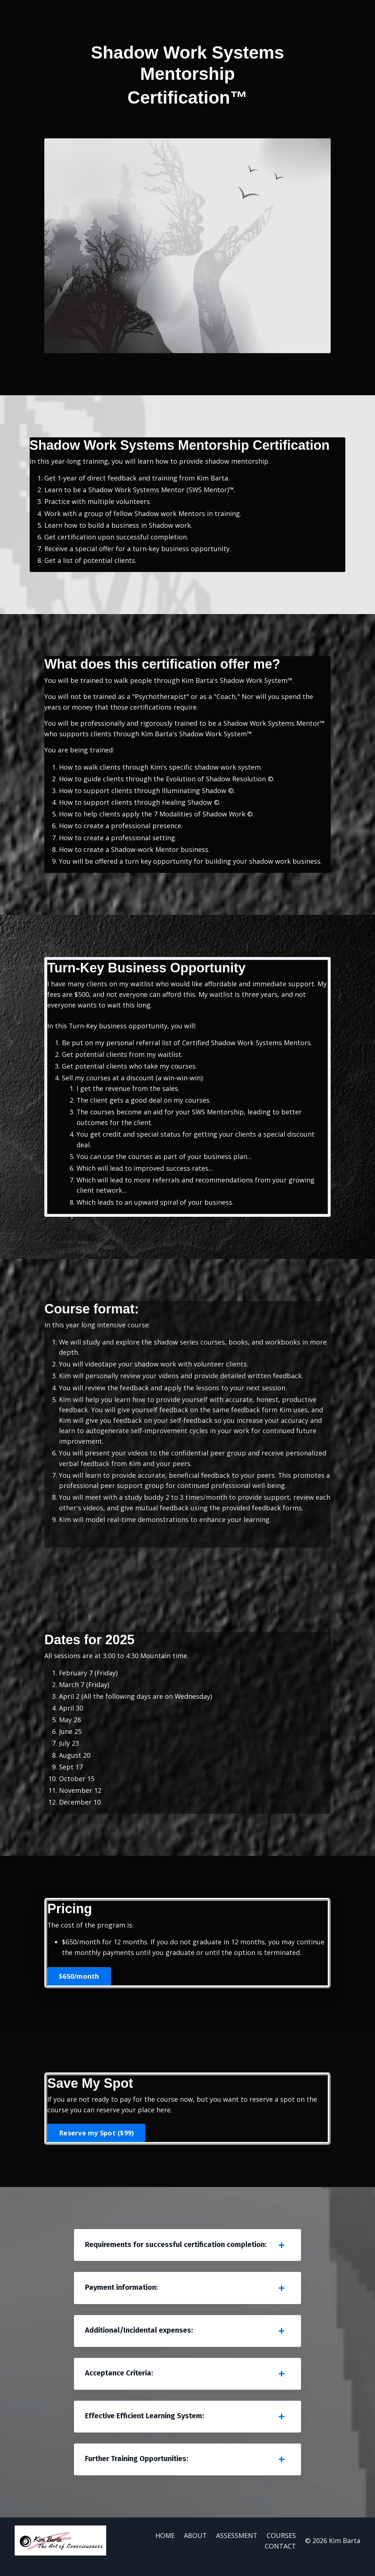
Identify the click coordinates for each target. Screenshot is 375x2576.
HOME (165, 2547)
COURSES (281, 2547)
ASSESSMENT (236, 2547)
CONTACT (280, 2557)
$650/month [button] (79, 1984)
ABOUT (195, 2547)
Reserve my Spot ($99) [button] (96, 2140)
